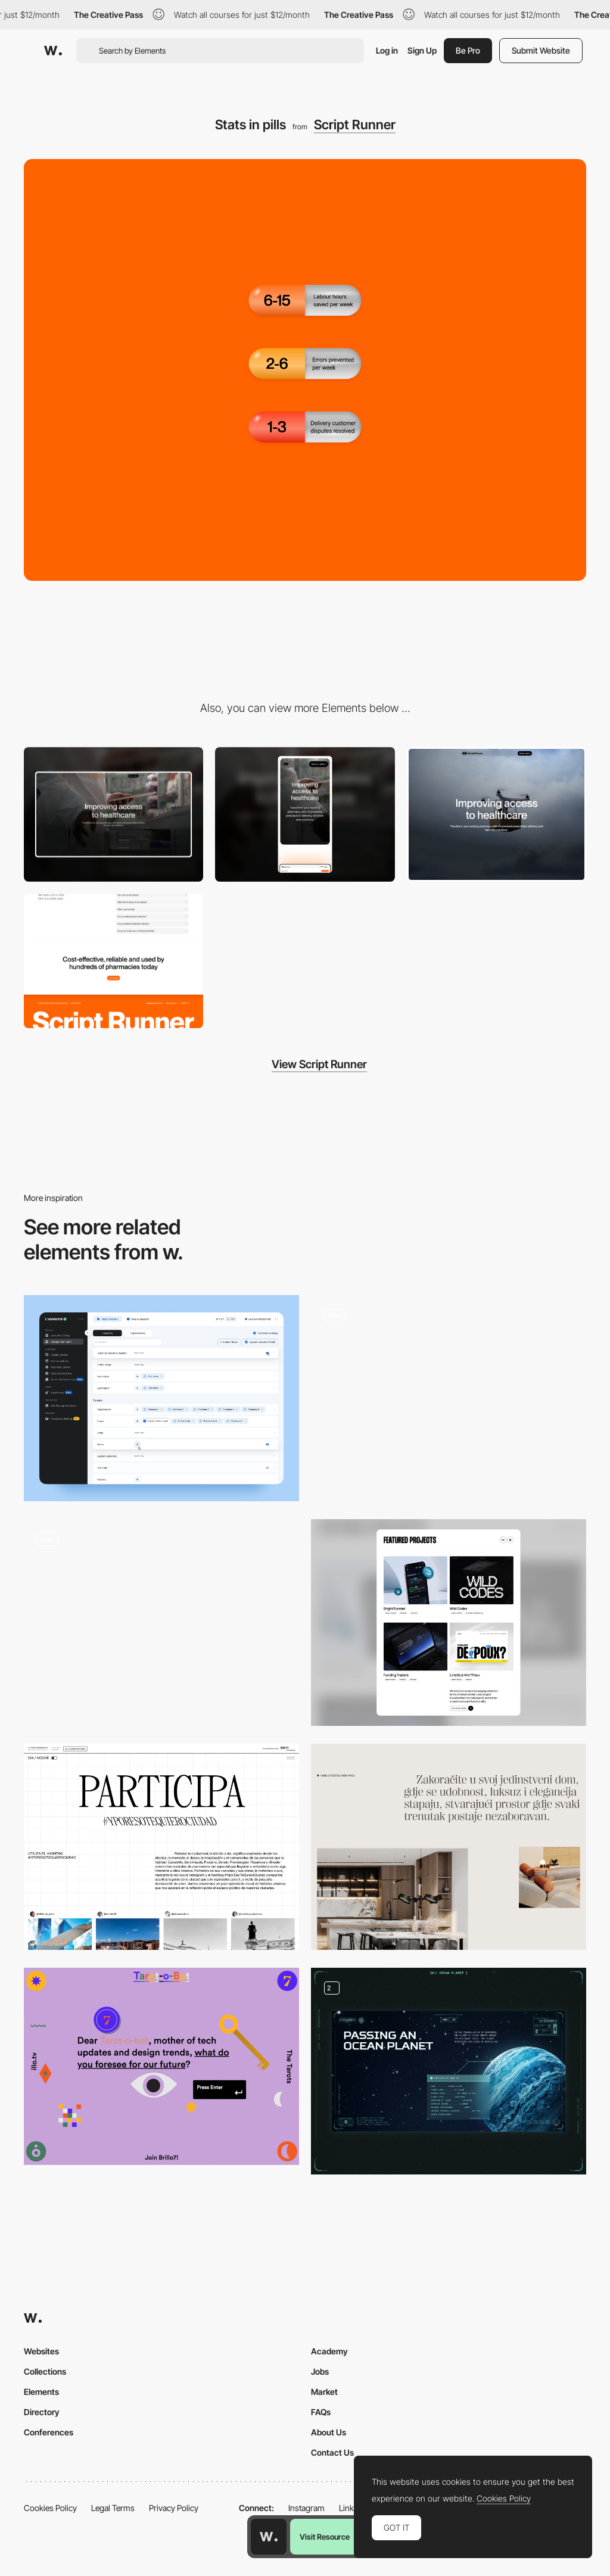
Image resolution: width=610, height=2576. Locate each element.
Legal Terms (113, 2508)
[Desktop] (113, 814)
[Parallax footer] (113, 961)
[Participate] (161, 1847)
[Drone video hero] (496, 814)
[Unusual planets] (448, 2071)
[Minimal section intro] (448, 1847)
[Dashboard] (161, 1398)
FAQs (321, 2412)
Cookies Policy (50, 2508)
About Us (328, 2432)
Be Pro (468, 50)
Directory (42, 2412)
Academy (329, 2351)
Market (324, 2392)
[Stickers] (448, 1398)
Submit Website (541, 50)
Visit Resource (325, 2536)
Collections (45, 2371)
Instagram (306, 2508)
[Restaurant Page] (161, 1622)
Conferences (48, 2432)
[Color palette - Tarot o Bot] (161, 2066)
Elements (41, 2392)
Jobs (320, 2371)
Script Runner (355, 124)
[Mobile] (304, 814)
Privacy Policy (173, 2508)
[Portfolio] (448, 1622)
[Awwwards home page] (269, 2537)
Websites (41, 2351)
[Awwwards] (53, 50)
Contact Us (332, 2452)
